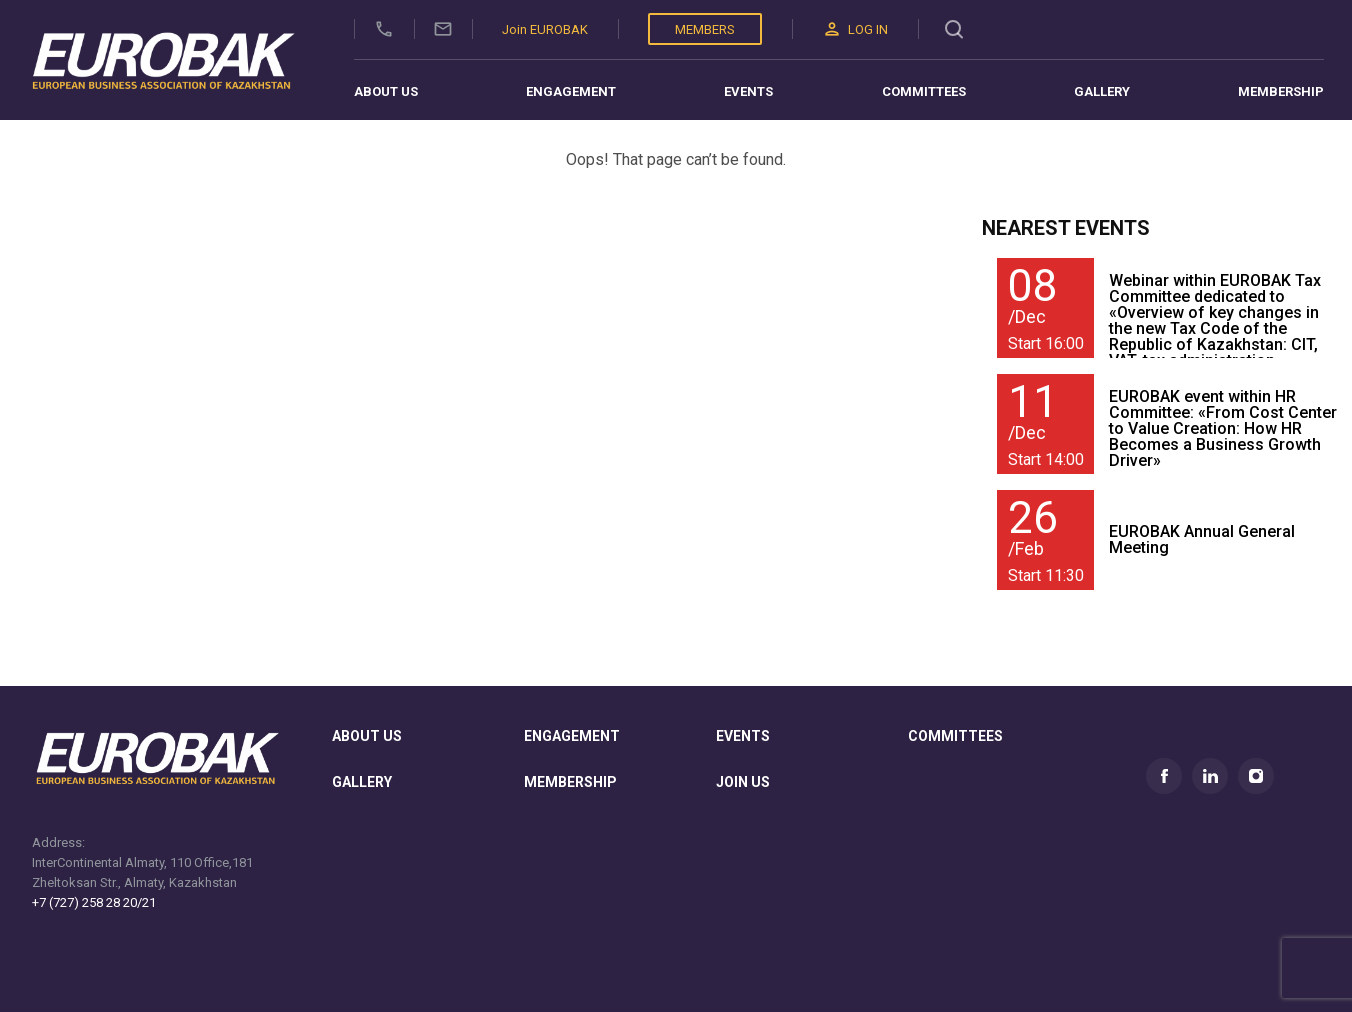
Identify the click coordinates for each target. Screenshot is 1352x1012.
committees (955, 736)
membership (570, 782)
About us (386, 91)
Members (705, 29)
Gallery (1102, 91)
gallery (362, 782)
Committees (924, 91)
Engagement (571, 91)
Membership (1281, 91)
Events (748, 91)
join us (743, 782)
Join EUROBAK (545, 29)
